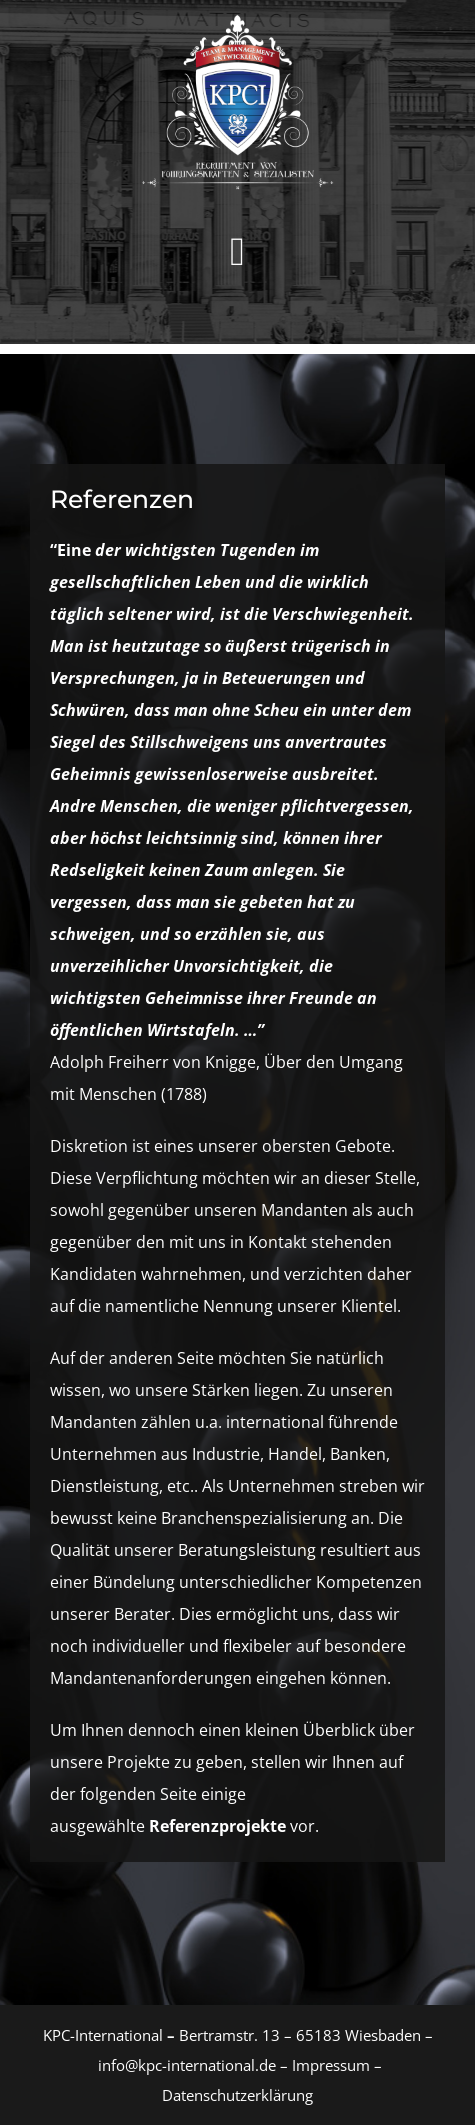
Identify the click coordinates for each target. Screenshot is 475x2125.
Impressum (329, 2065)
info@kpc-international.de (187, 2065)
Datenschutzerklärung (237, 2095)
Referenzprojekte (217, 1826)
